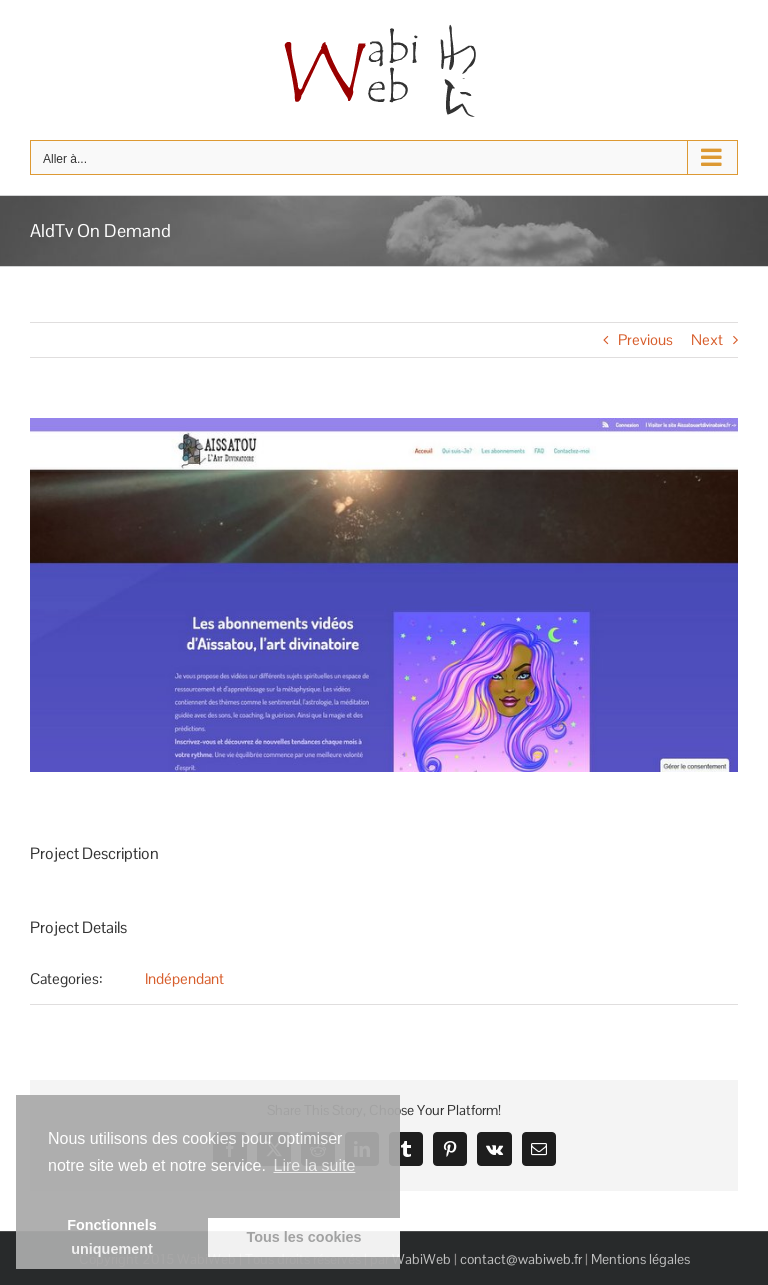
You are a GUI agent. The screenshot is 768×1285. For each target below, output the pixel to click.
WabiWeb (421, 1259)
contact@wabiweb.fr (521, 1259)
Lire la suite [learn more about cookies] (315, 1165)
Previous (645, 339)
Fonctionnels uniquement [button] (112, 1237)
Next (707, 339)
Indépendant (184, 978)
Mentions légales (640, 1259)
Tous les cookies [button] (304, 1237)
